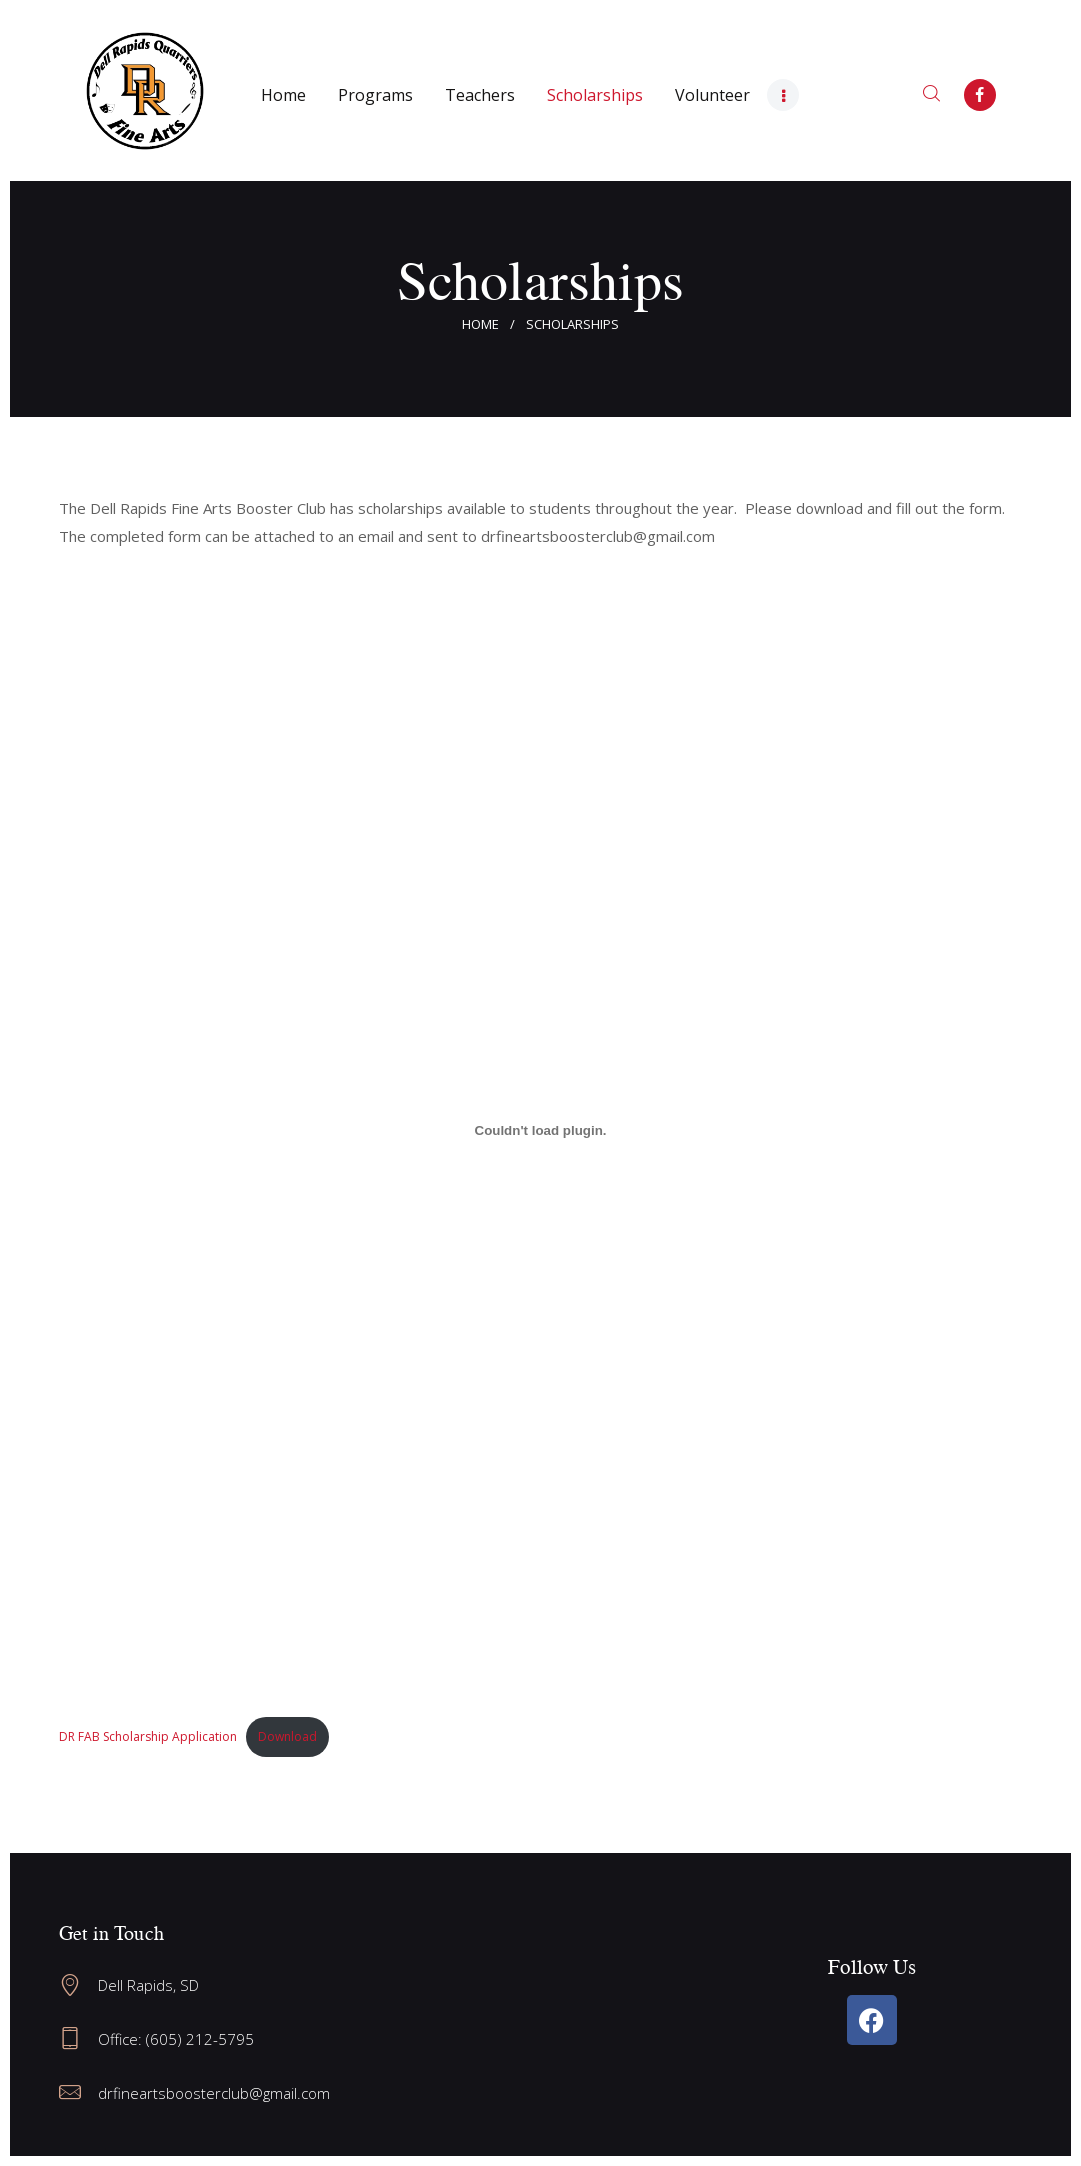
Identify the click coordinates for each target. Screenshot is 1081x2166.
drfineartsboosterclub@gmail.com (214, 2093)
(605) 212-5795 (200, 2039)
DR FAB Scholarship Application (148, 1736)
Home (480, 324)
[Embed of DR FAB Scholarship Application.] (541, 1130)
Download (287, 1736)
